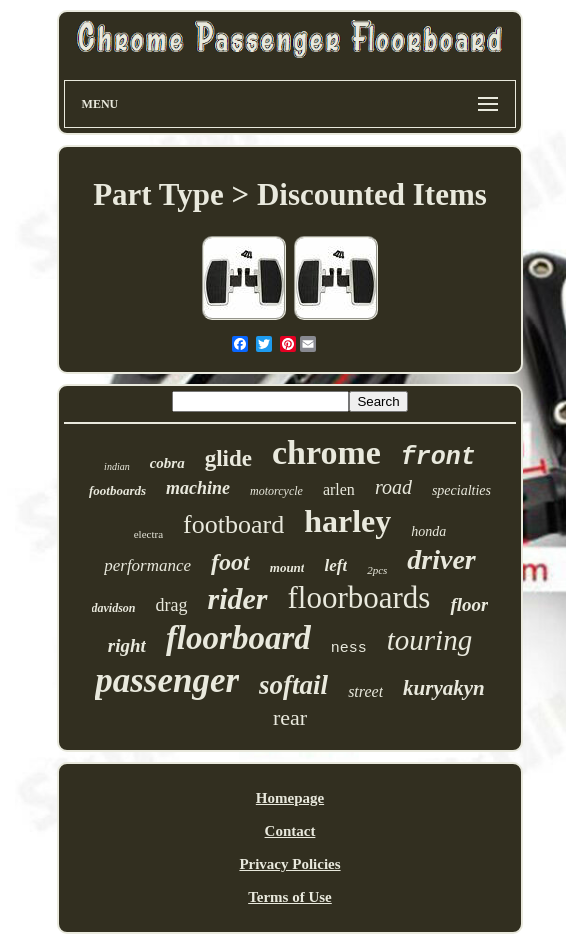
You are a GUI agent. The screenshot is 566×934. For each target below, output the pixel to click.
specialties (461, 490)
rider (238, 598)
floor (469, 604)
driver (441, 559)
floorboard (238, 638)
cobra (167, 463)
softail (293, 685)
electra (148, 534)
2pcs (377, 570)
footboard (233, 524)
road (393, 487)
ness (349, 648)
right (127, 645)
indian (117, 466)
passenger (167, 680)
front (438, 457)
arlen (339, 489)
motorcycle (276, 491)
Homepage (290, 798)
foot (230, 562)
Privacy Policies (289, 864)
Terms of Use (290, 897)
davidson (114, 608)
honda (428, 531)
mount (287, 567)
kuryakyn (444, 688)
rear (290, 717)
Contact (290, 831)
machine (198, 488)
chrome (326, 452)
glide (228, 458)
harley (347, 521)
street (365, 691)
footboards (117, 490)
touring (429, 640)
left (335, 565)
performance (147, 565)
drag (172, 605)
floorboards (359, 597)
